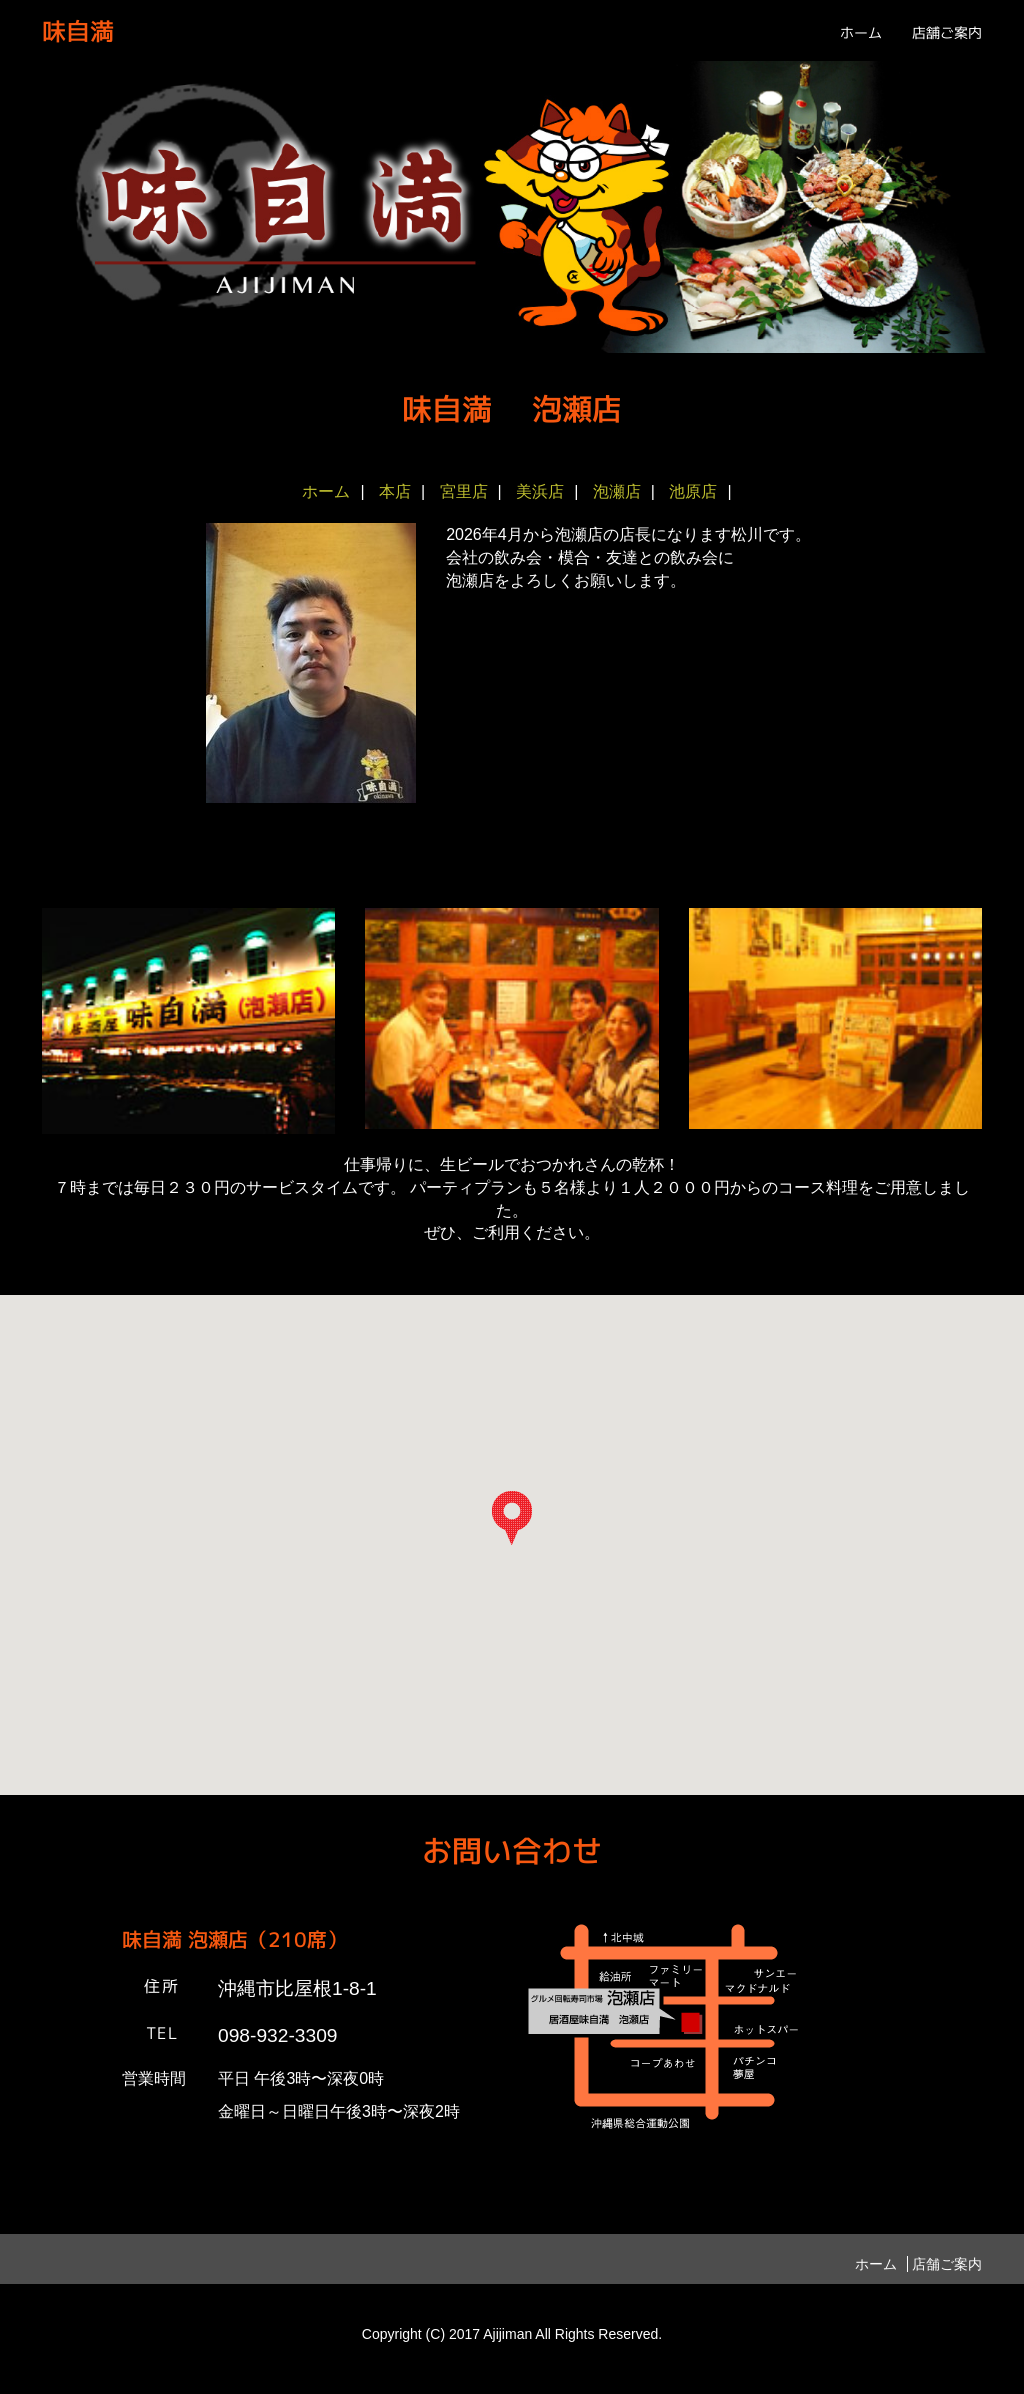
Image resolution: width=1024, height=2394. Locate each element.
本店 (395, 491)
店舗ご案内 (947, 32)
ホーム (861, 32)
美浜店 (540, 491)
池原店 (693, 491)
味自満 (78, 31)
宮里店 (464, 491)
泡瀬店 (617, 491)
